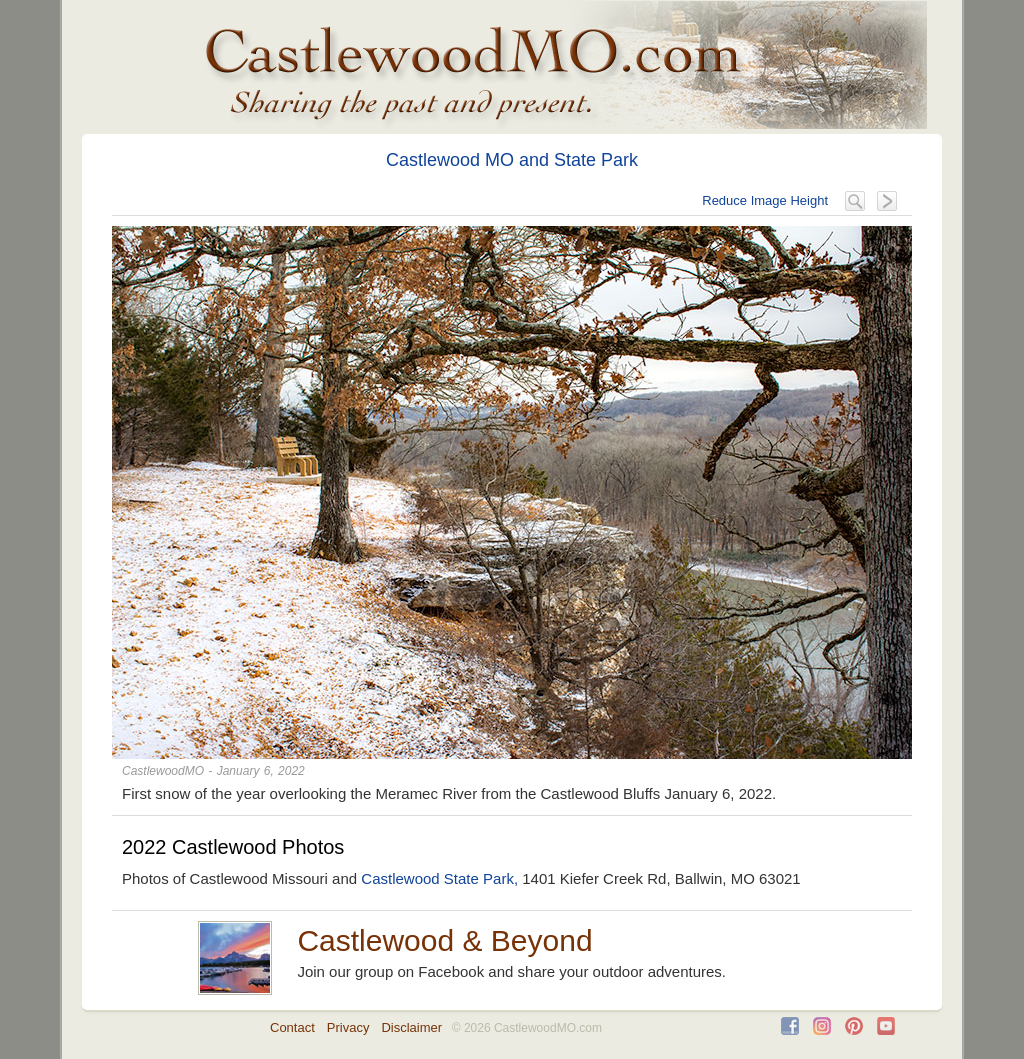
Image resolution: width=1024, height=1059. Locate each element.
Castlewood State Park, (439, 878)
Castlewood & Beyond (444, 940)
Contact (292, 1027)
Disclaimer (411, 1027)
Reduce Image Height (765, 200)
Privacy (348, 1027)
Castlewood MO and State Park (512, 160)
